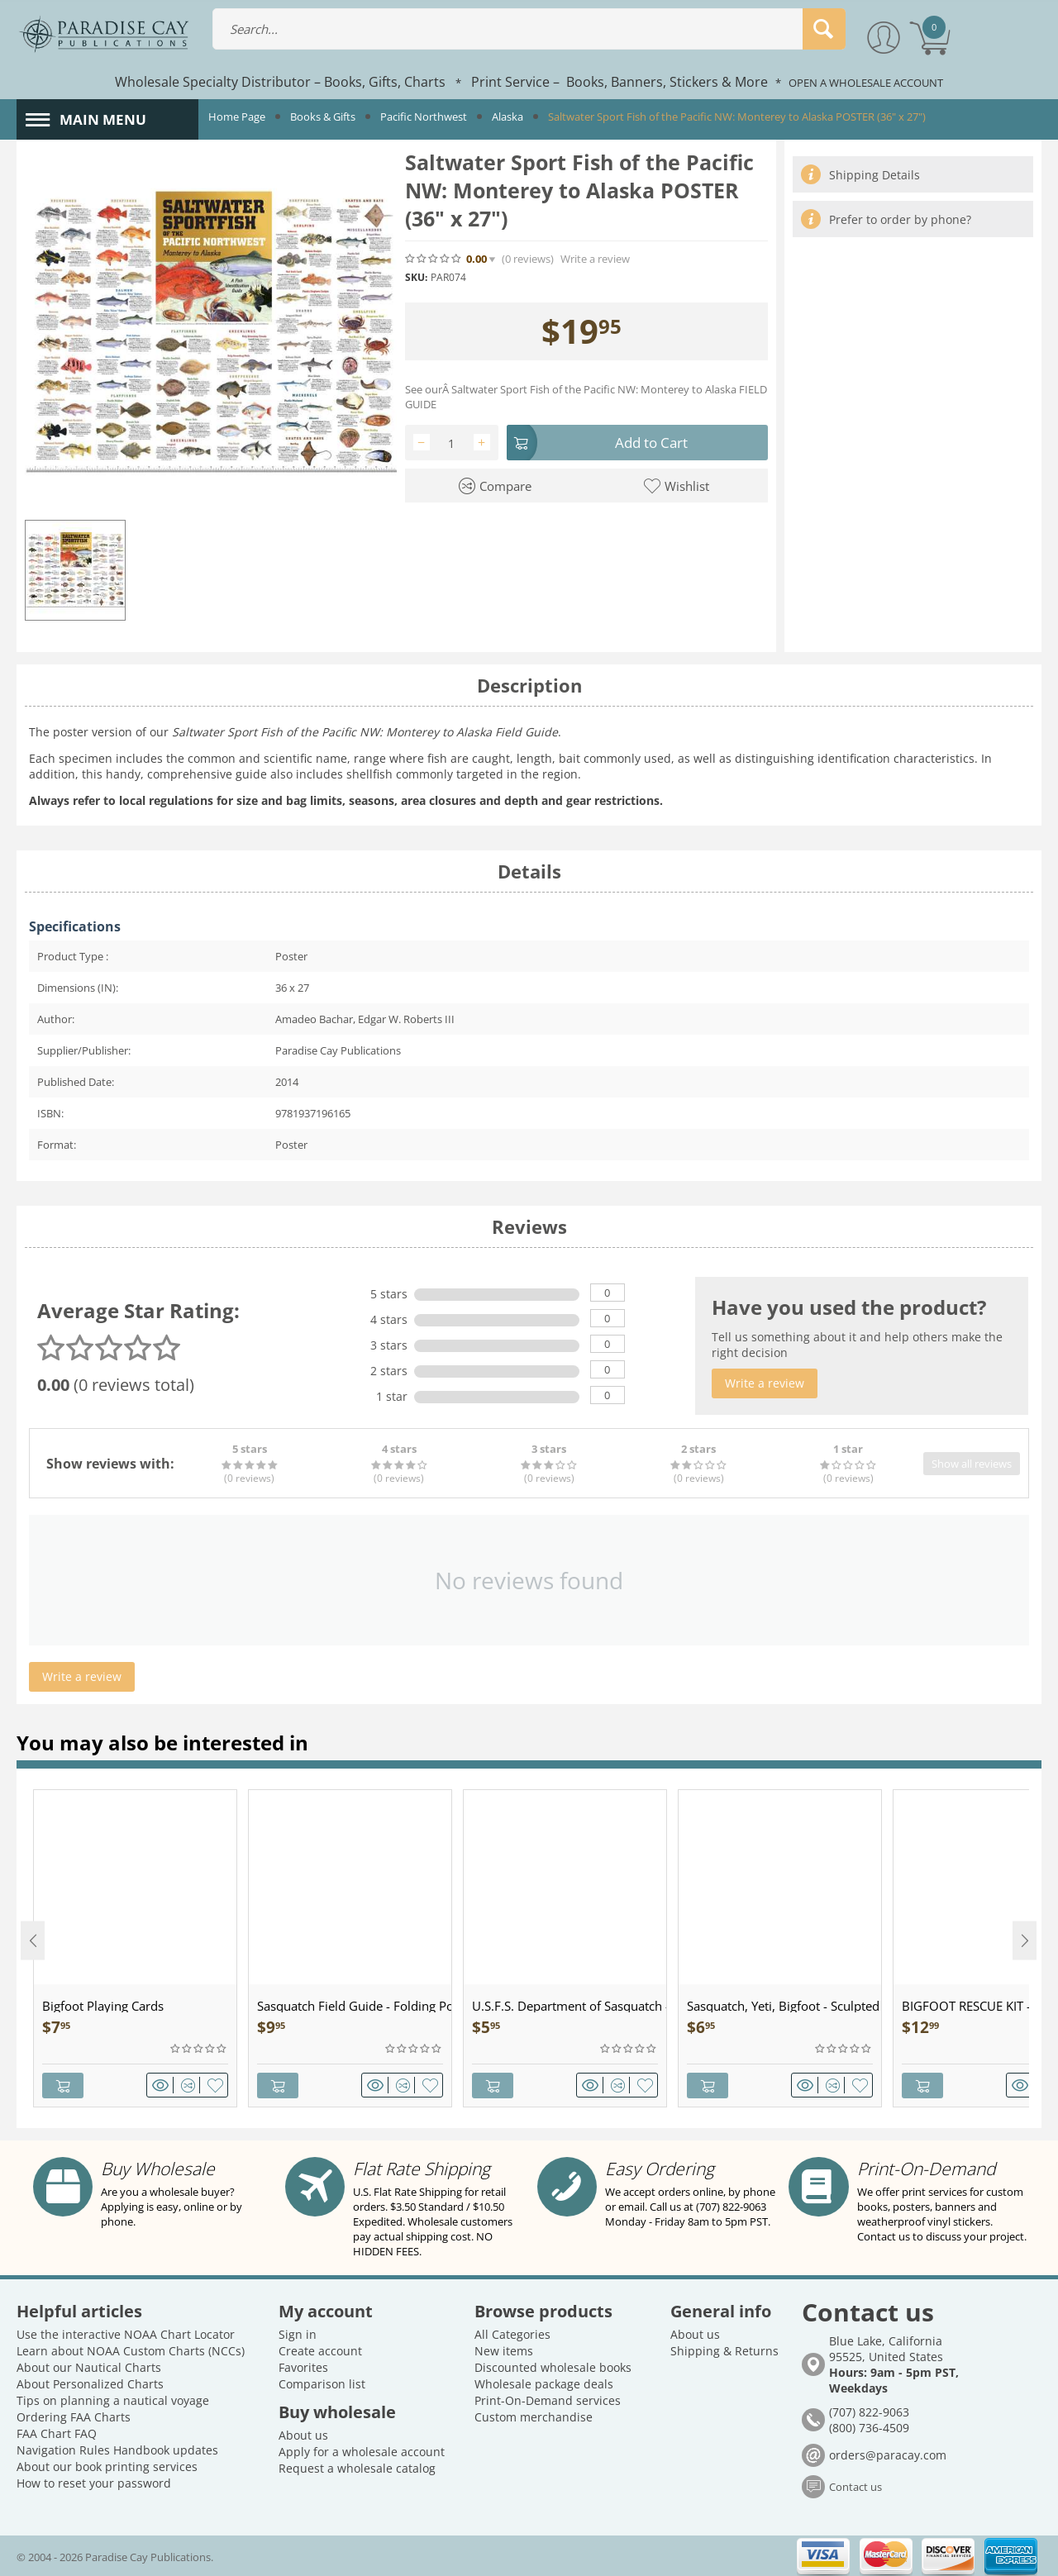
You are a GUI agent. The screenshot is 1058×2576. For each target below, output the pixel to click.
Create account (320, 2350)
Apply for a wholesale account (362, 2451)
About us (303, 2434)
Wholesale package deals (543, 2383)
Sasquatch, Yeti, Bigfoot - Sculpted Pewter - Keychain (784, 2005)
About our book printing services (107, 2466)
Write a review (595, 259)
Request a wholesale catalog (357, 2467)
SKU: (416, 277)
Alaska (507, 116)
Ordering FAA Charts (74, 2416)
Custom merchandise (533, 2416)
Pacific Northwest (423, 116)
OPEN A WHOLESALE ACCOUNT (866, 82)
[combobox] (528, 29)
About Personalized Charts (90, 2383)
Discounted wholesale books (552, 2366)
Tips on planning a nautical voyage (113, 2399)
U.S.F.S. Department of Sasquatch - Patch (569, 2005)
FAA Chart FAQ (57, 2432)
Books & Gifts (322, 116)
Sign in (298, 2333)
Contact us (855, 2486)
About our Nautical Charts (89, 2366)
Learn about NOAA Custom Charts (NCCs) (131, 2350)
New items (503, 2350)
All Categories (512, 2333)
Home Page (236, 116)
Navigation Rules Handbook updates (117, 2449)
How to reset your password (94, 2482)
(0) (528, 259)
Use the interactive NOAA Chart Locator (126, 2333)
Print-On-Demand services (547, 2399)
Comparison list (322, 2383)
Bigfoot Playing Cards (103, 2005)
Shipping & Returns (724, 2350)
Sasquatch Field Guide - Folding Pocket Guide (354, 2005)
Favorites (303, 2366)
